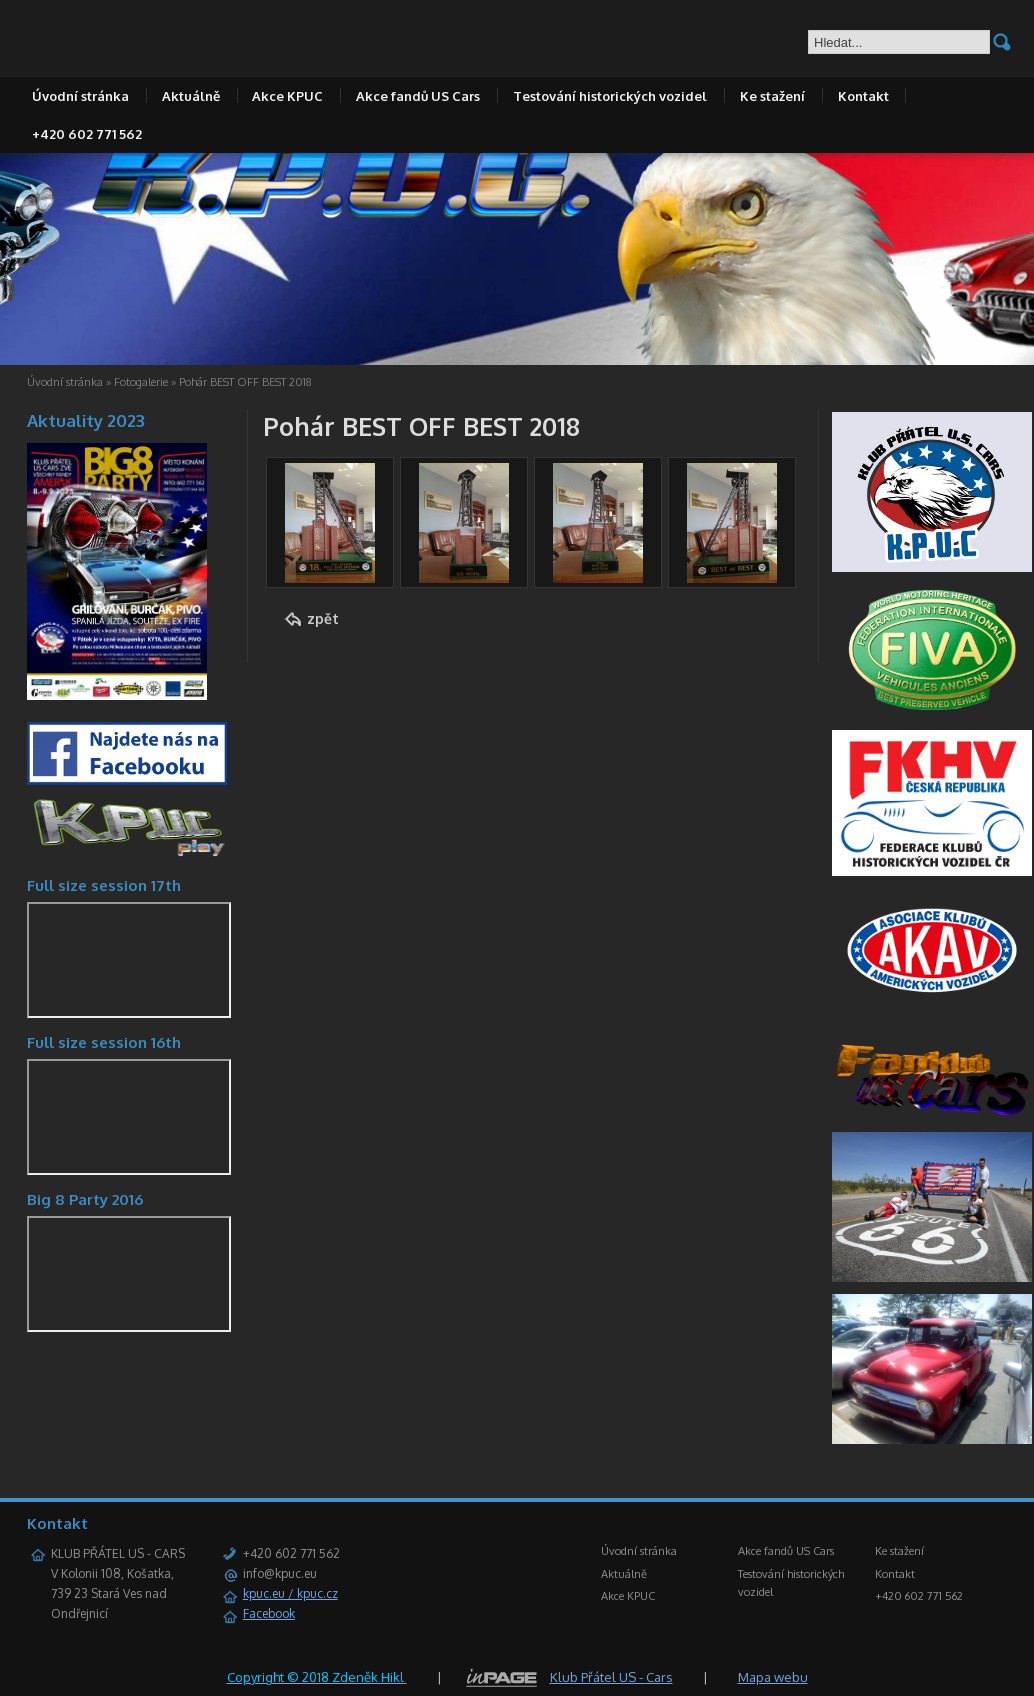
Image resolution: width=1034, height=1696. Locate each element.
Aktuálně (191, 96)
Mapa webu (773, 1677)
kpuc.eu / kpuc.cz (290, 1593)
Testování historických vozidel (610, 96)
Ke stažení (772, 96)
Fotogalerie (141, 382)
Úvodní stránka (80, 96)
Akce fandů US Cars (418, 96)
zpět (323, 618)
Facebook (269, 1613)
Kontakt (863, 96)
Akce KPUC (287, 96)
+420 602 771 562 (87, 134)
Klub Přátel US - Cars (611, 1677)
